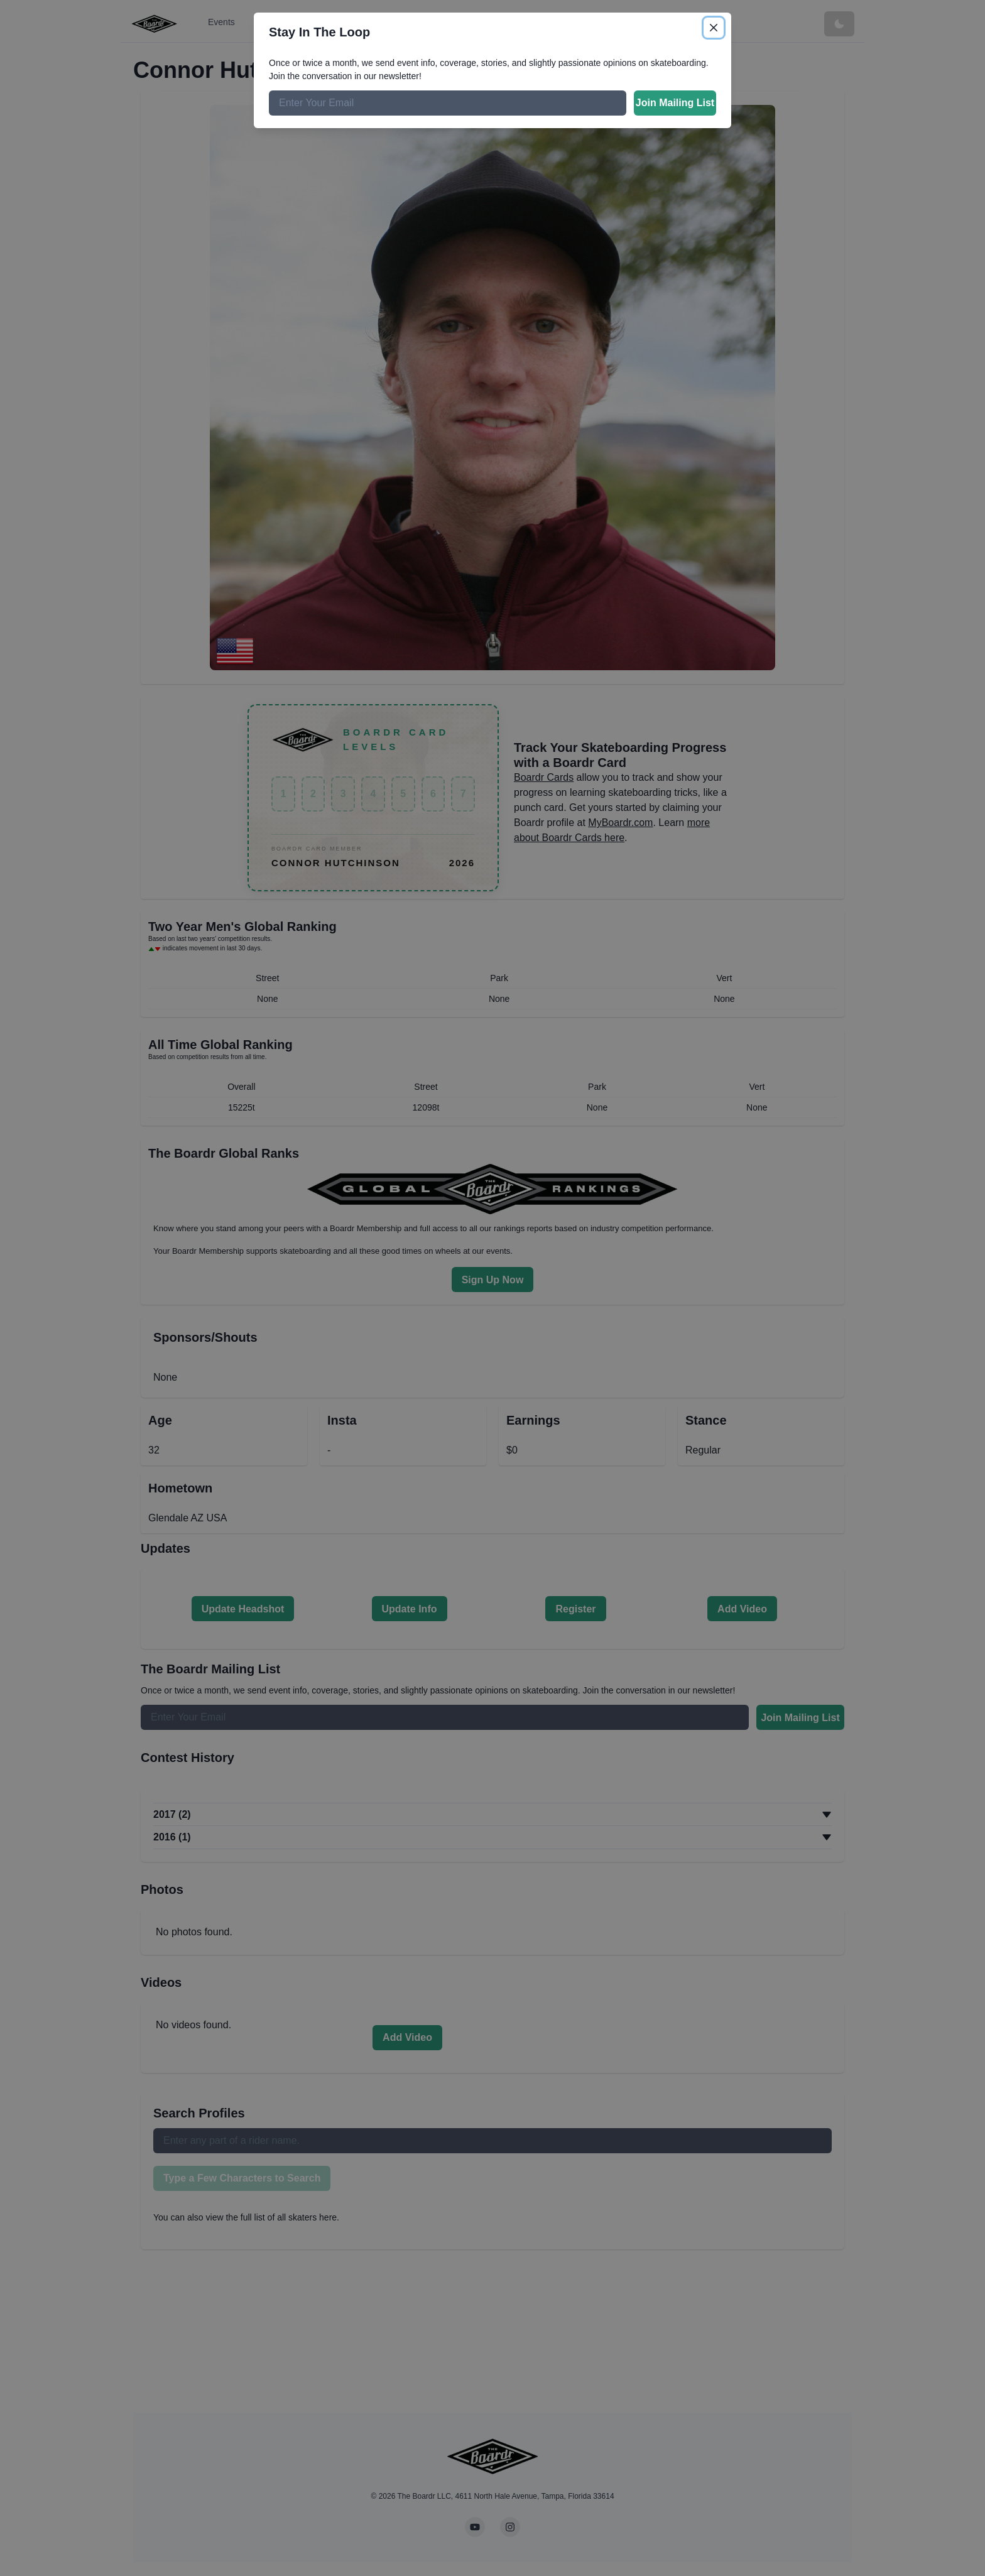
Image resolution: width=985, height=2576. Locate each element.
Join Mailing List (675, 102)
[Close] (714, 28)
